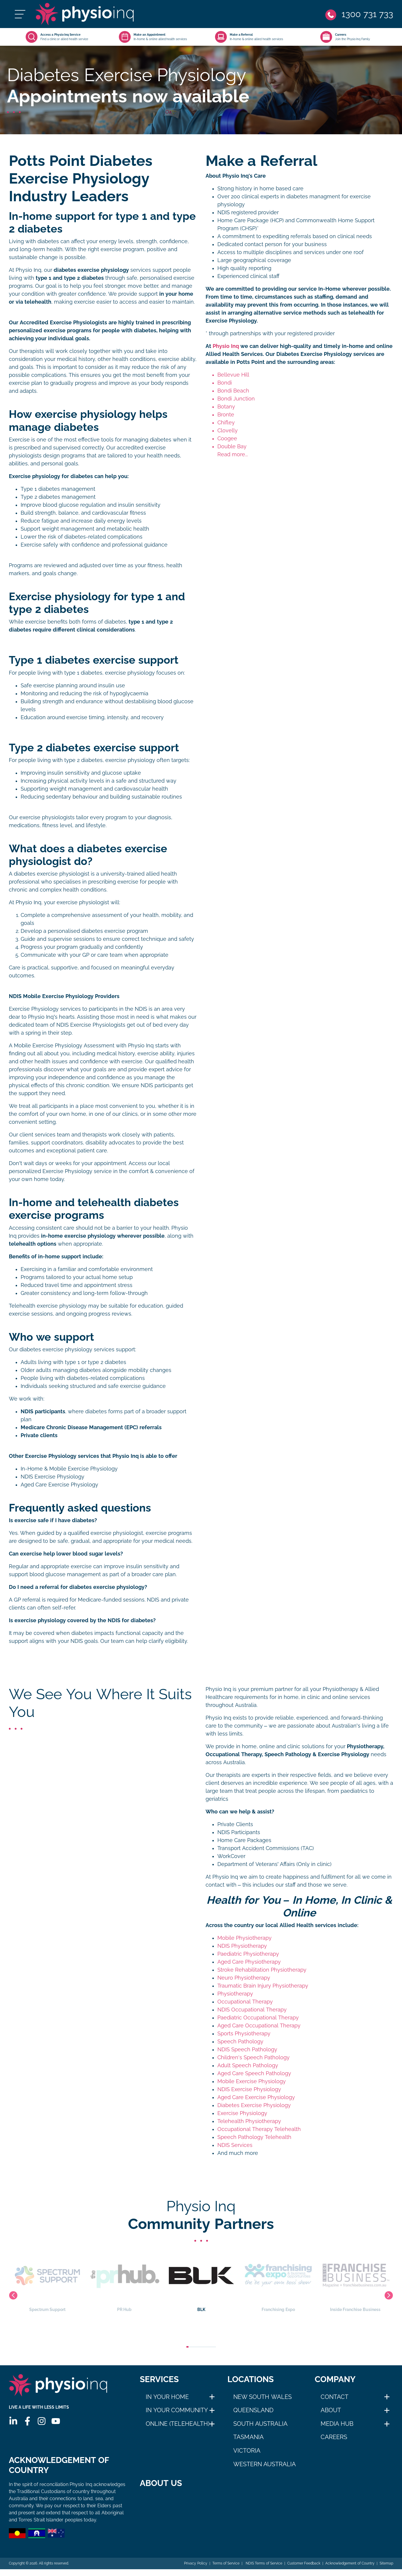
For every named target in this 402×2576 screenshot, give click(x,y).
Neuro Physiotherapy (243, 1978)
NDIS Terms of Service (263, 2570)
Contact (334, 2397)
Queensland (253, 2410)
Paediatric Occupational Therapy (258, 2018)
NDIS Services (234, 2145)
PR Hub (201, 2281)
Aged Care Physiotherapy (249, 1962)
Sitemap (386, 2570)
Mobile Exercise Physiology (251, 2081)
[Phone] (359, 14)
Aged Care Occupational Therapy (259, 2026)
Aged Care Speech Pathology (254, 2073)
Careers (334, 2437)
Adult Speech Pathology (247, 2065)
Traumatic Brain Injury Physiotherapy (262, 1986)
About (331, 2410)
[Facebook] (27, 2421)
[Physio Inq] (84, 14)
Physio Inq (226, 346)
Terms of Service (226, 2570)
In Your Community (177, 2410)
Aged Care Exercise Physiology (59, 1485)
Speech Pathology (240, 2042)
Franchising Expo (355, 2281)
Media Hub (337, 2423)
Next (388, 2295)
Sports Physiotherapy (243, 2034)
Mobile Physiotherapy (244, 1938)
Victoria (246, 2450)
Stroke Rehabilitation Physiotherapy (261, 1970)
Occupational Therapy (245, 2002)
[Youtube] (55, 2421)
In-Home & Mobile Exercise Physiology (69, 1469)
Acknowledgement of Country (350, 2570)
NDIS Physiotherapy (242, 1946)
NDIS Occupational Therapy (252, 2010)
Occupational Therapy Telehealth (259, 2129)
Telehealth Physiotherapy (249, 2121)
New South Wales (262, 2397)
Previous (13, 2295)
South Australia (260, 2423)
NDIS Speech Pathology (247, 2049)
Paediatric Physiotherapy (248, 1954)
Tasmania (248, 2437)
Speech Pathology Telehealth (254, 2137)
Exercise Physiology (242, 2113)
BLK (278, 2281)
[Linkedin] (13, 2421)
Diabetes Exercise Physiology (254, 2105)
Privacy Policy (195, 2570)
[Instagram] (41, 2421)
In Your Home (167, 2397)
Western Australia (264, 2464)
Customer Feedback (303, 2570)
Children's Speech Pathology (253, 2057)
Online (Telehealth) (177, 2423)
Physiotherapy (235, 1994)
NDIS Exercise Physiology (52, 1477)
